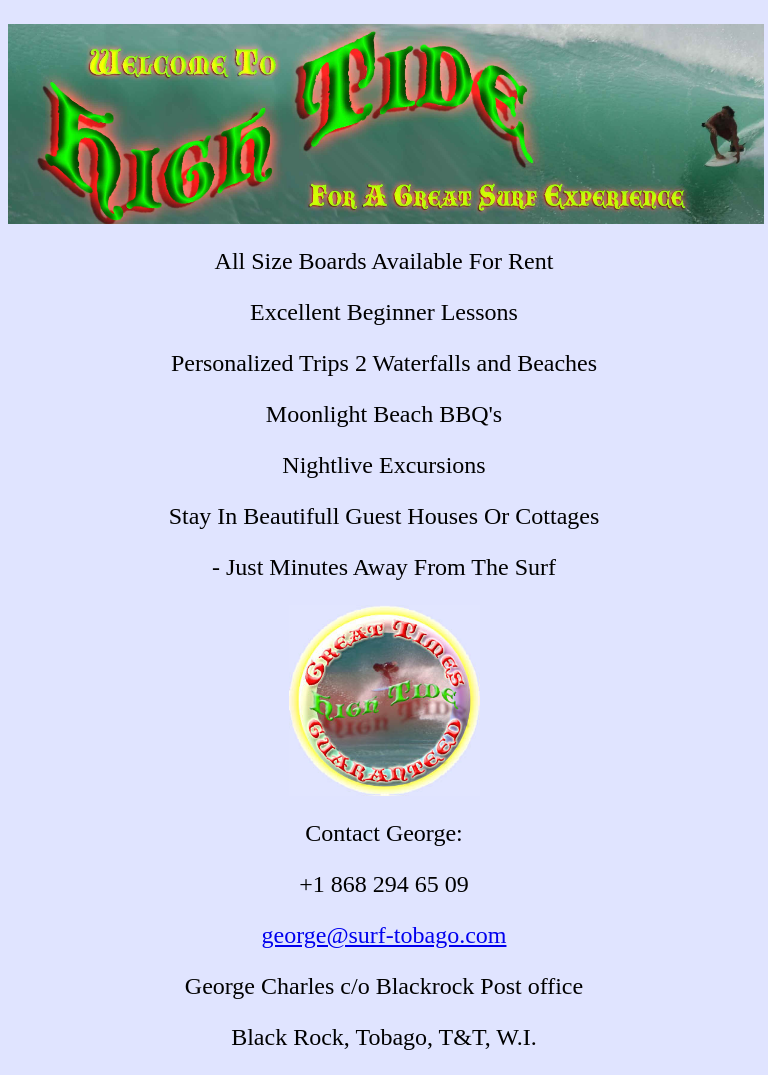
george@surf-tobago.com (384, 935)
